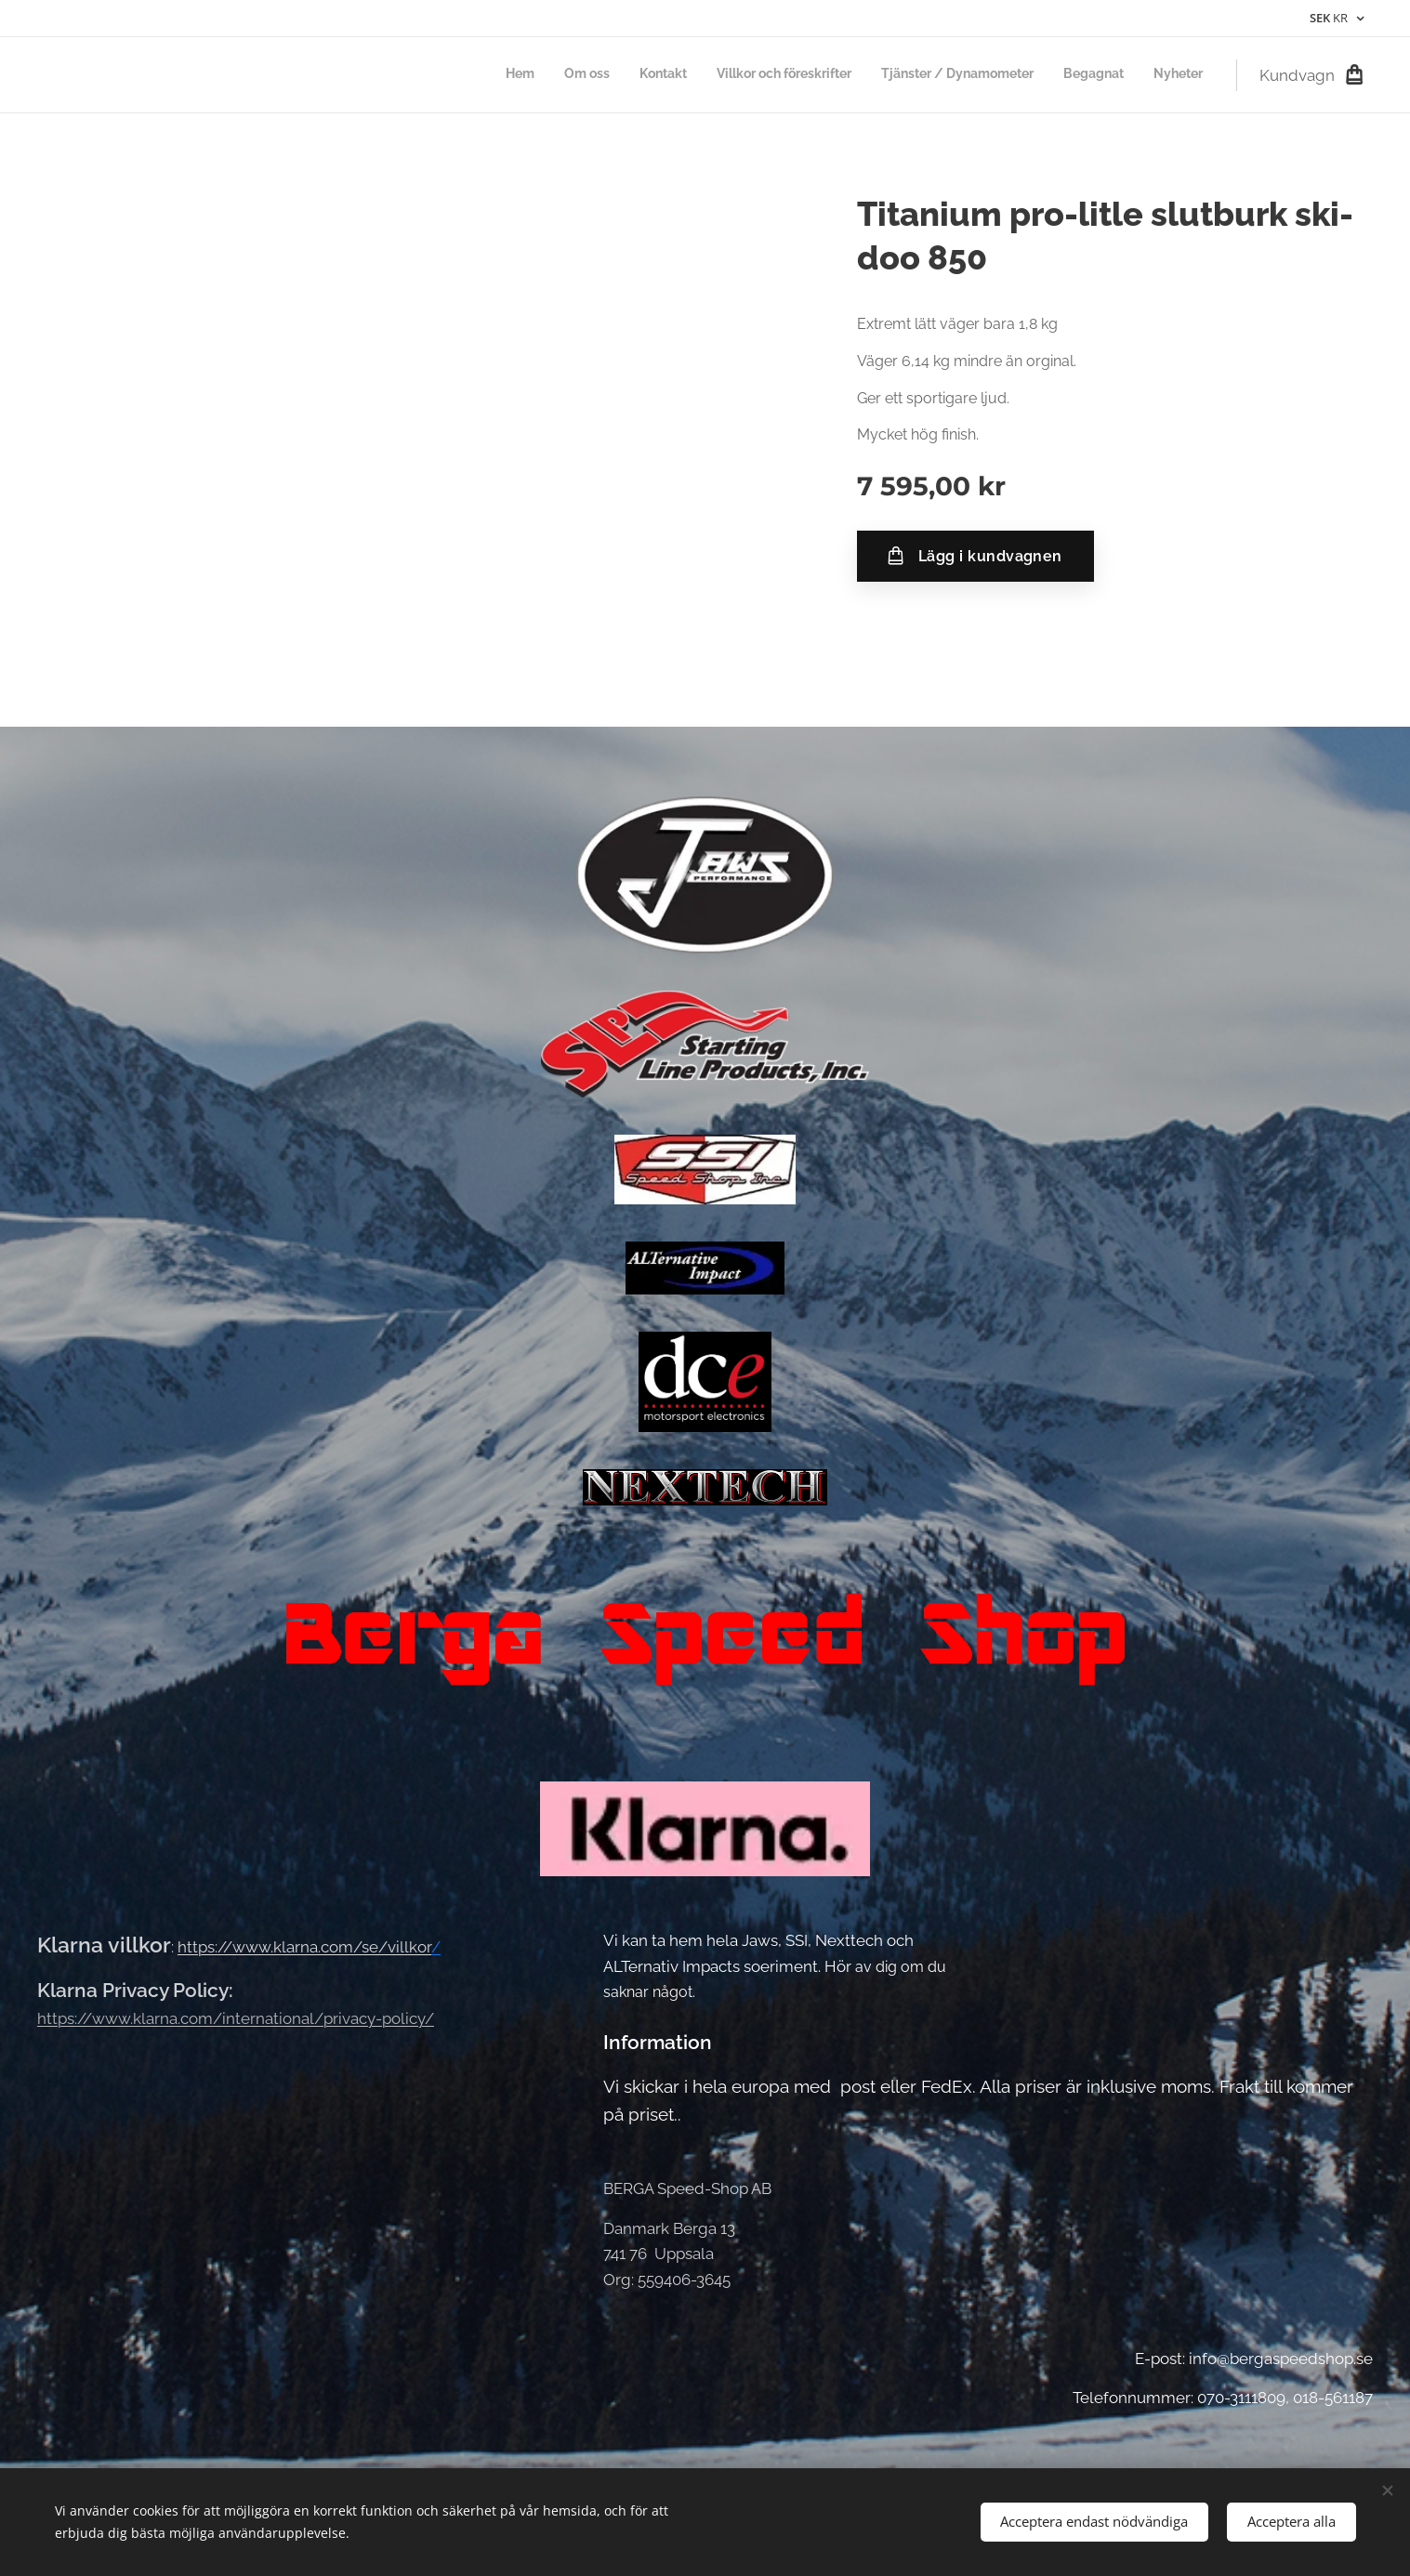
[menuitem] (1029, 75)
